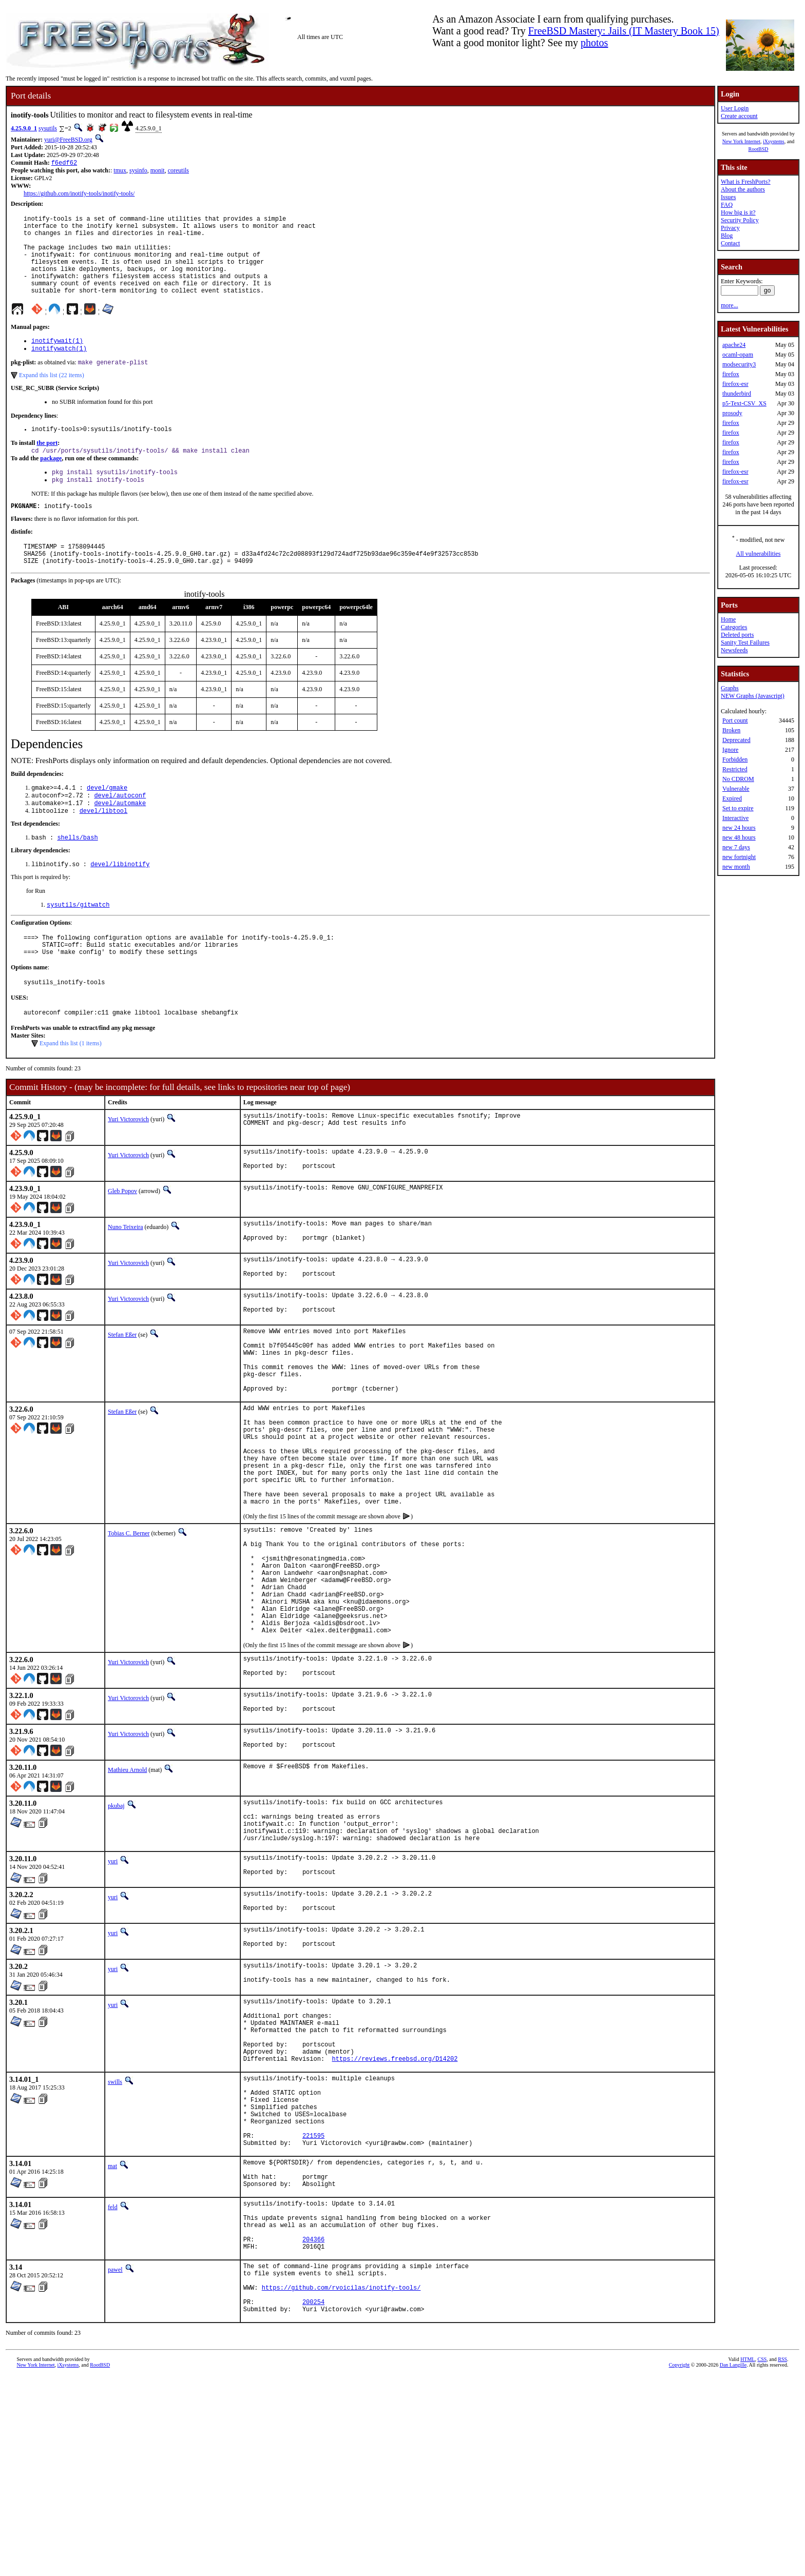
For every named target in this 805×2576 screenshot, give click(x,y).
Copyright (679, 2564)
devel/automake (120, 837)
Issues (728, 197)
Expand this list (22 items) (51, 396)
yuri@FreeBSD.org (68, 139)
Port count (735, 720)
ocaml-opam (737, 354)
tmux (119, 171)
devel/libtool (104, 846)
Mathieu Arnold (127, 1893)
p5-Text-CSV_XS (744, 403)
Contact (730, 243)
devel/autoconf (120, 829)
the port (46, 465)
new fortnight (739, 857)
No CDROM (738, 779)
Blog (727, 235)
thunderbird (736, 393)
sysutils (48, 128)
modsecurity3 (739, 364)
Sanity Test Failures (745, 642)
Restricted (734, 769)
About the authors (743, 189)
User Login (735, 108)
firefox (730, 374)
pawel (115, 2458)
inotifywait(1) (57, 359)
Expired (732, 798)
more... (729, 305)
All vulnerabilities (758, 553)
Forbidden (734, 759)
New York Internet (741, 141)
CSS (761, 2559)
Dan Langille (733, 2564)
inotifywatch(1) (59, 368)
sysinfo (138, 171)
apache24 (733, 344)
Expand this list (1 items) (71, 1090)
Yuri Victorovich (128, 1165)
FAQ (727, 204)
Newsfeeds (734, 650)
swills (115, 2238)
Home (728, 619)
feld (113, 2385)
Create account (739, 116)
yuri (113, 1993)
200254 (313, 2499)
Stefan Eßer (122, 1391)
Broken (731, 730)
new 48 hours (739, 837)
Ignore (730, 749)
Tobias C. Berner (128, 1625)
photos (594, 42)
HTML (747, 2559)
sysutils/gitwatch (78, 943)
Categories (734, 627)
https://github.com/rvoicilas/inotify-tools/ (341, 2482)
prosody (732, 413)
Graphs (730, 688)
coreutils (178, 171)
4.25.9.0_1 (24, 128)
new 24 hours (739, 827)
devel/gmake (107, 820)
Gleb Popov (122, 1240)
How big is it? (738, 212)
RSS (782, 2559)
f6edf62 (64, 163)
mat (112, 2337)
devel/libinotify (119, 901)
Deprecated (736, 740)
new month (736, 866)
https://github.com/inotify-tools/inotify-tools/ (79, 194)
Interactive (735, 818)
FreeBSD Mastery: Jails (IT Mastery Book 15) (623, 30)
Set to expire (738, 808)
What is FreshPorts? (746, 181)
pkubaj (116, 1929)
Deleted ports (737, 634)
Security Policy (740, 220)
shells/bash (77, 874)
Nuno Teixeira (125, 1276)
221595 (313, 2305)
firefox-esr (735, 383)
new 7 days (736, 847)
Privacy (730, 227)
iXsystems (773, 141)
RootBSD (759, 149)
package (51, 481)
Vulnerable (736, 788)
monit (157, 171)
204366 (313, 2426)
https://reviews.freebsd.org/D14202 (395, 2215)
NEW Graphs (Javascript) (752, 695)
